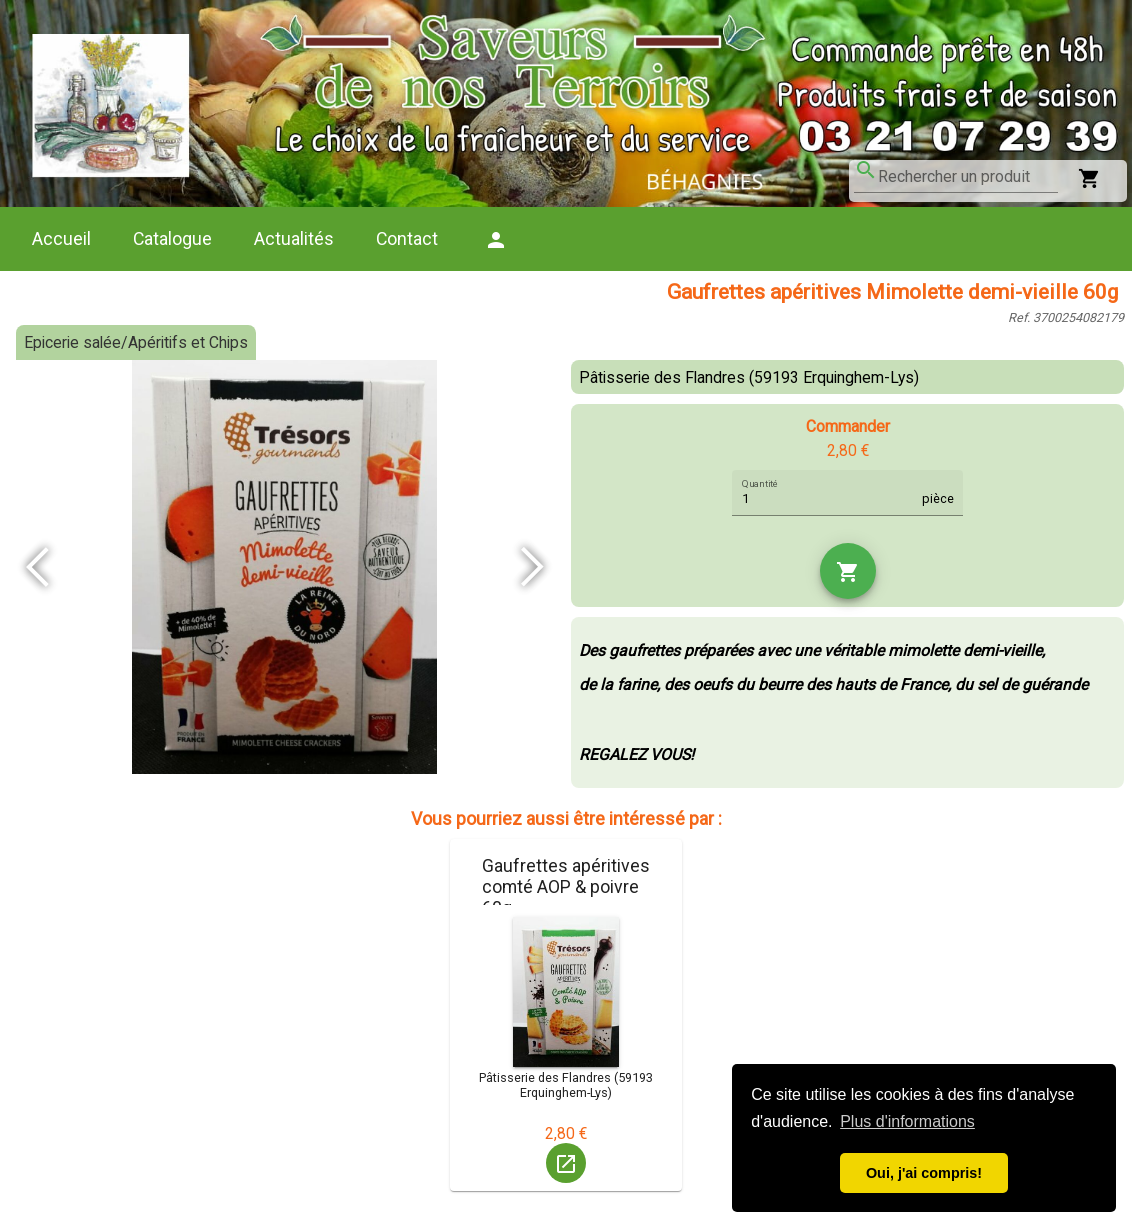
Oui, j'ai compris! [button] (924, 1173)
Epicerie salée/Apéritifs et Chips (136, 342)
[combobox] (968, 177)
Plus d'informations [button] (907, 1121)
